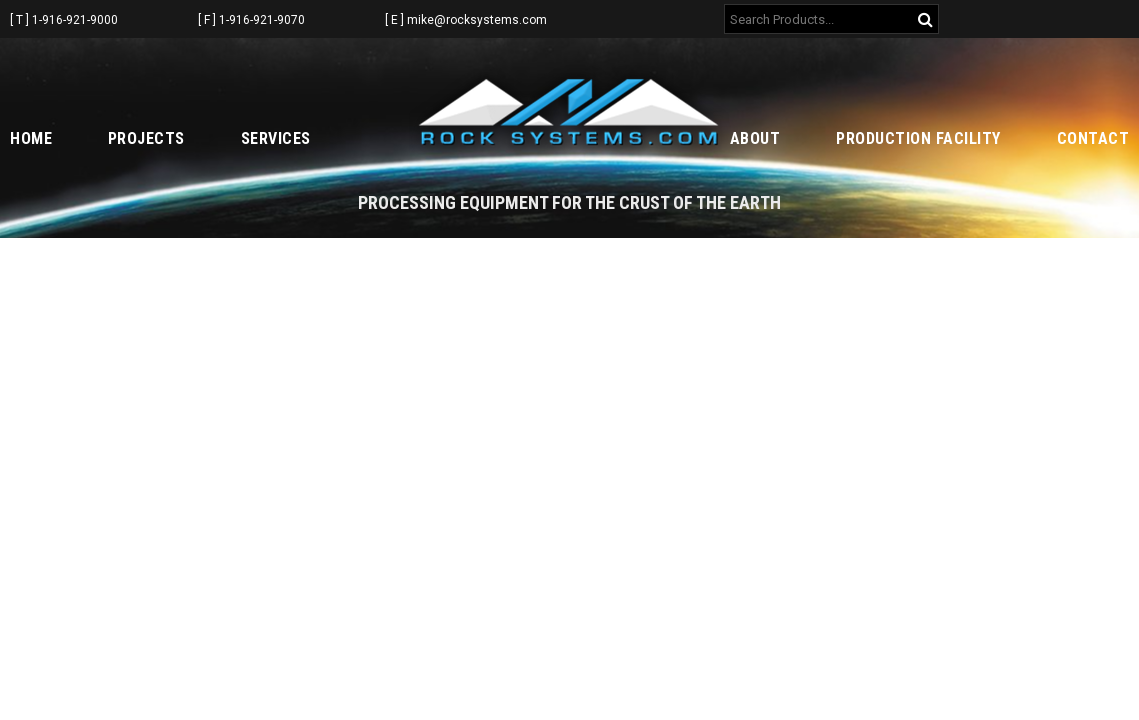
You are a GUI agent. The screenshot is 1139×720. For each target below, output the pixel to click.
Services (276, 138)
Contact (1093, 138)
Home (31, 138)
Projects (146, 138)
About (755, 138)
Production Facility (918, 138)
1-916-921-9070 (262, 20)
